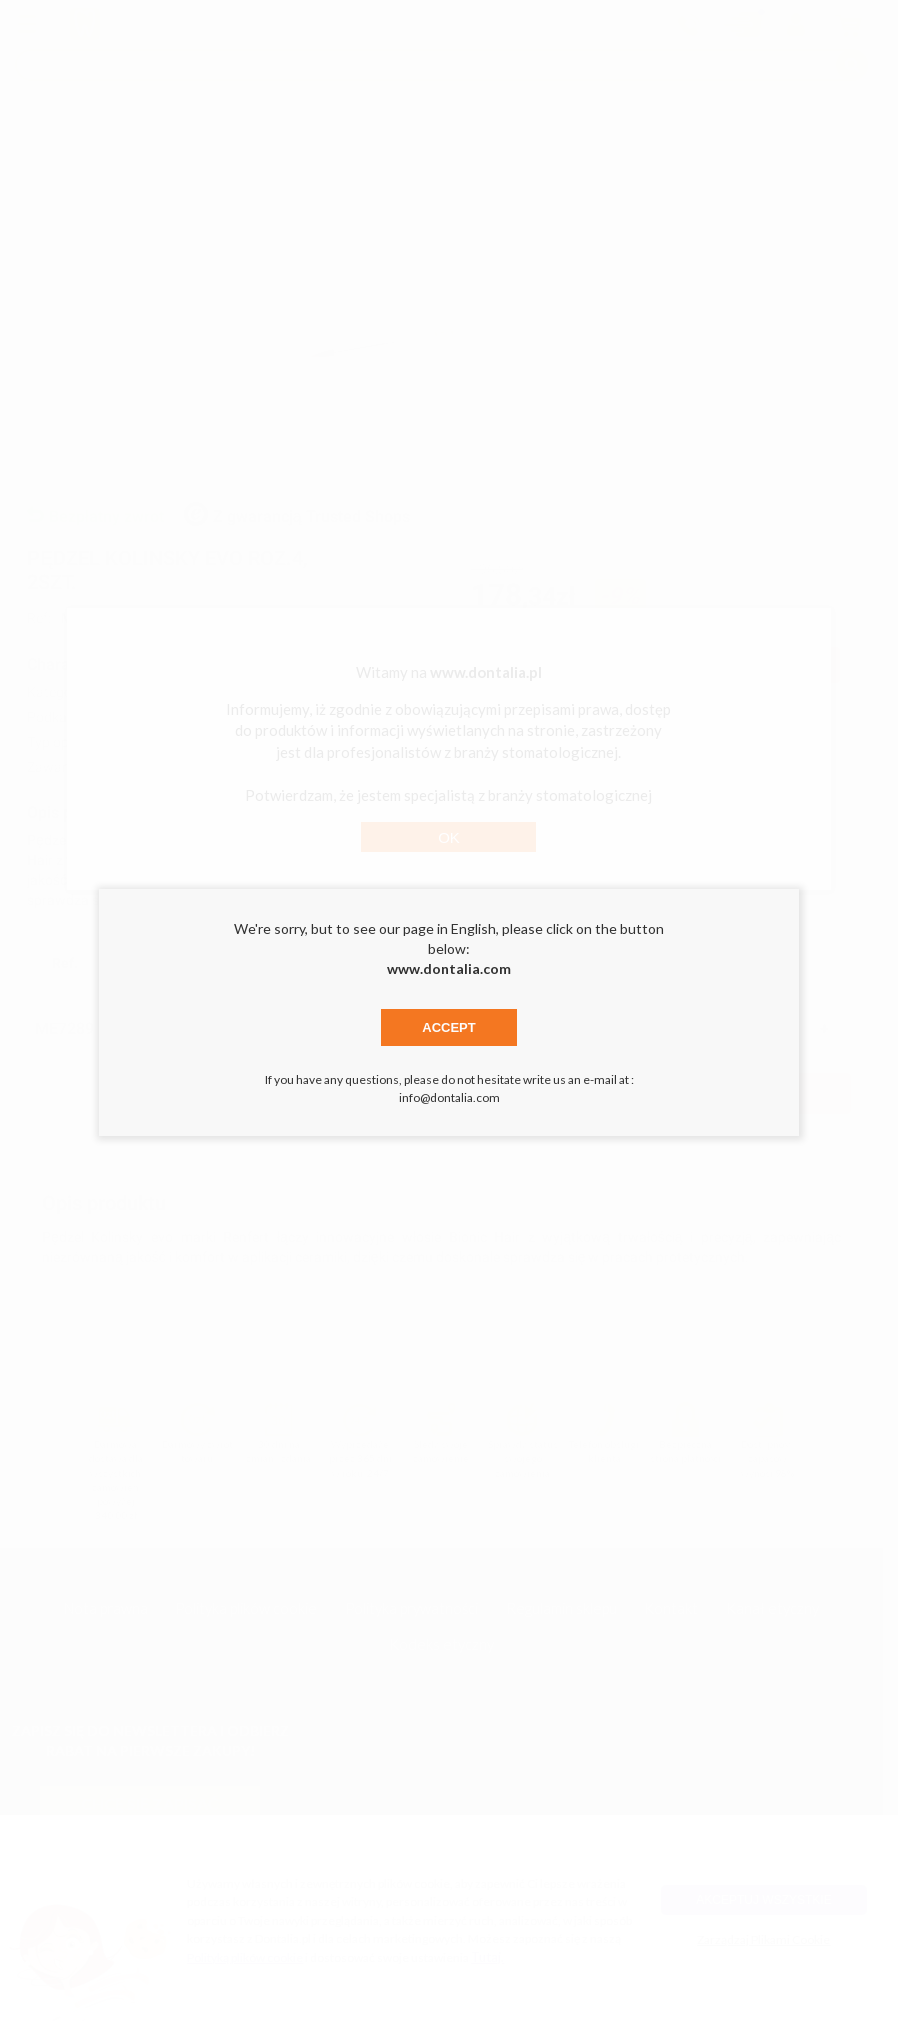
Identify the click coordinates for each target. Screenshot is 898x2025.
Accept (448, 1027)
